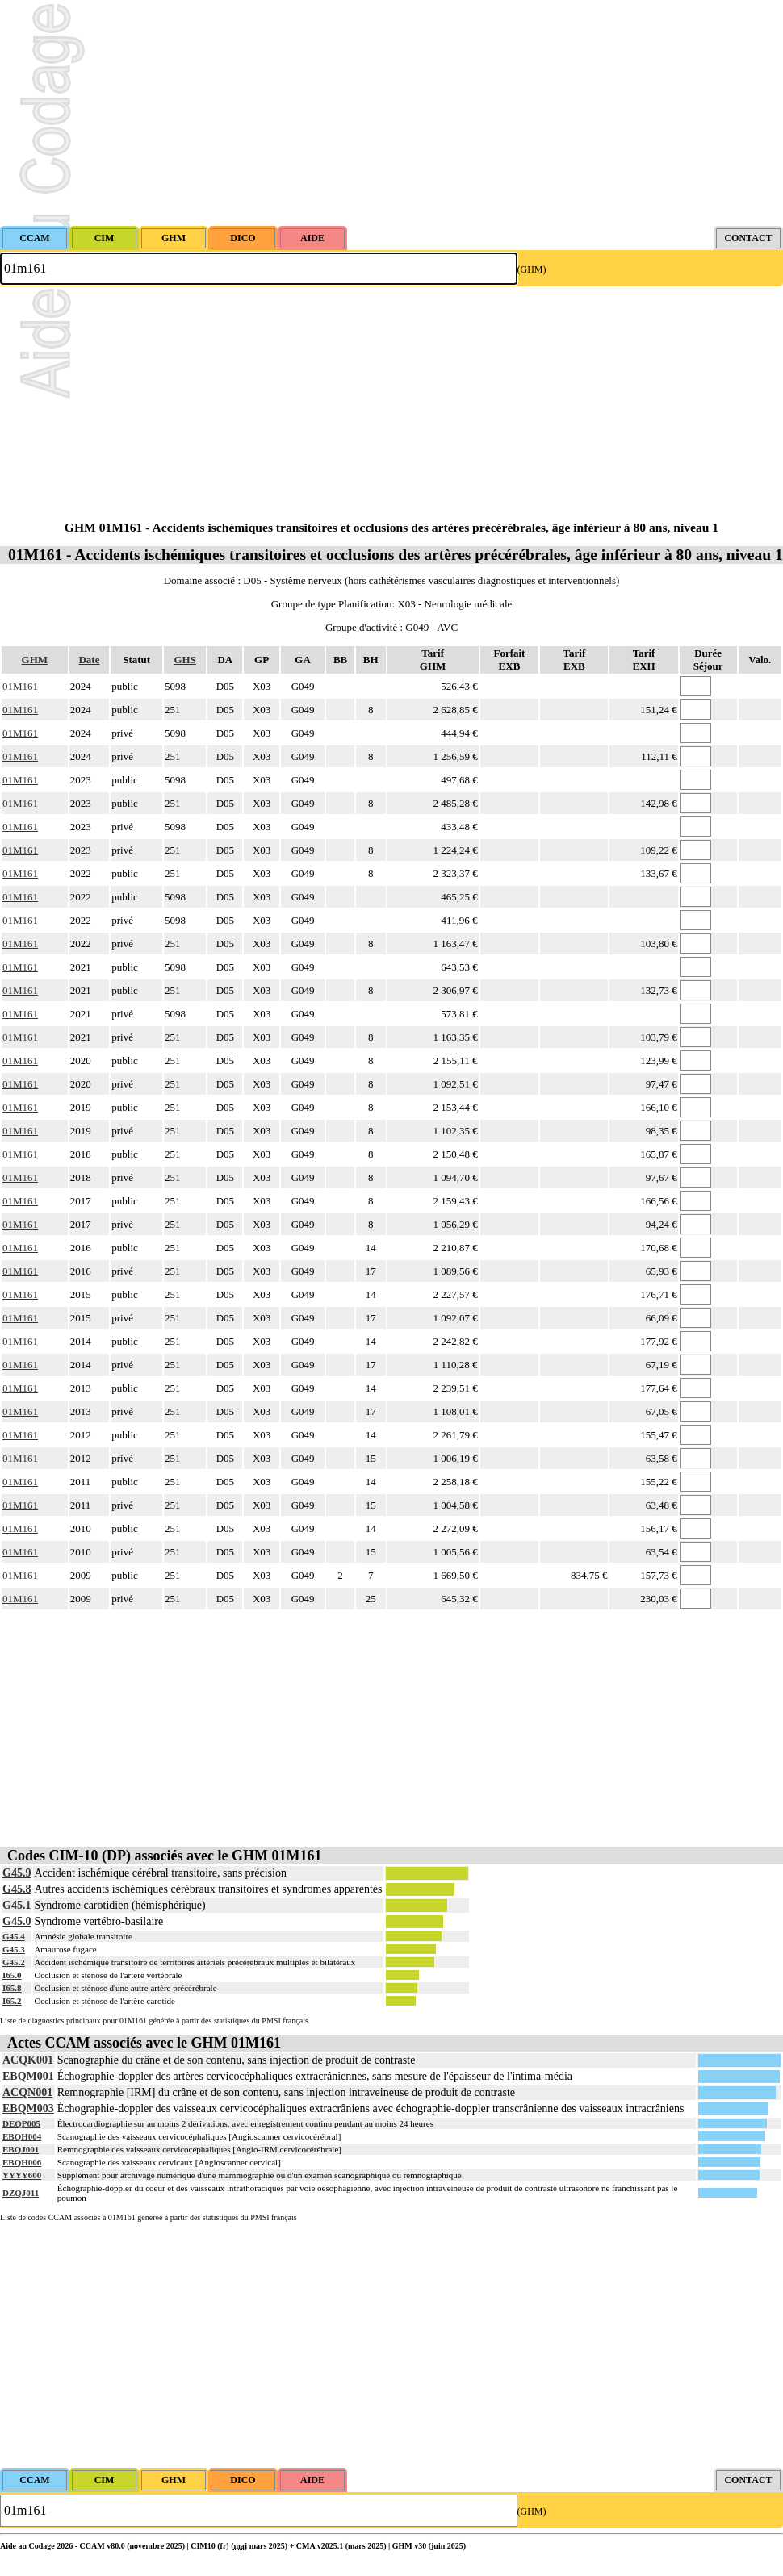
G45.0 (16, 1921)
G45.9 (16, 1873)
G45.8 (16, 1889)
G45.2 (13, 1962)
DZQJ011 (20, 2193)
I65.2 (12, 2001)
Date (88, 659)
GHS (184, 659)
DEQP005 (21, 2123)
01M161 (20, 686)
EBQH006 (21, 2162)
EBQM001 (28, 2076)
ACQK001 (27, 2060)
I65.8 (12, 1988)
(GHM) (531, 269)
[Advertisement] (391, 113)
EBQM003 (28, 2108)
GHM (35, 659)
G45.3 (13, 1949)
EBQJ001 (20, 2149)
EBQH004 (21, 2136)
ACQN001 (27, 2092)
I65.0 (12, 1975)
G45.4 (13, 1936)
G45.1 (16, 1905)
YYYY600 (21, 2175)
